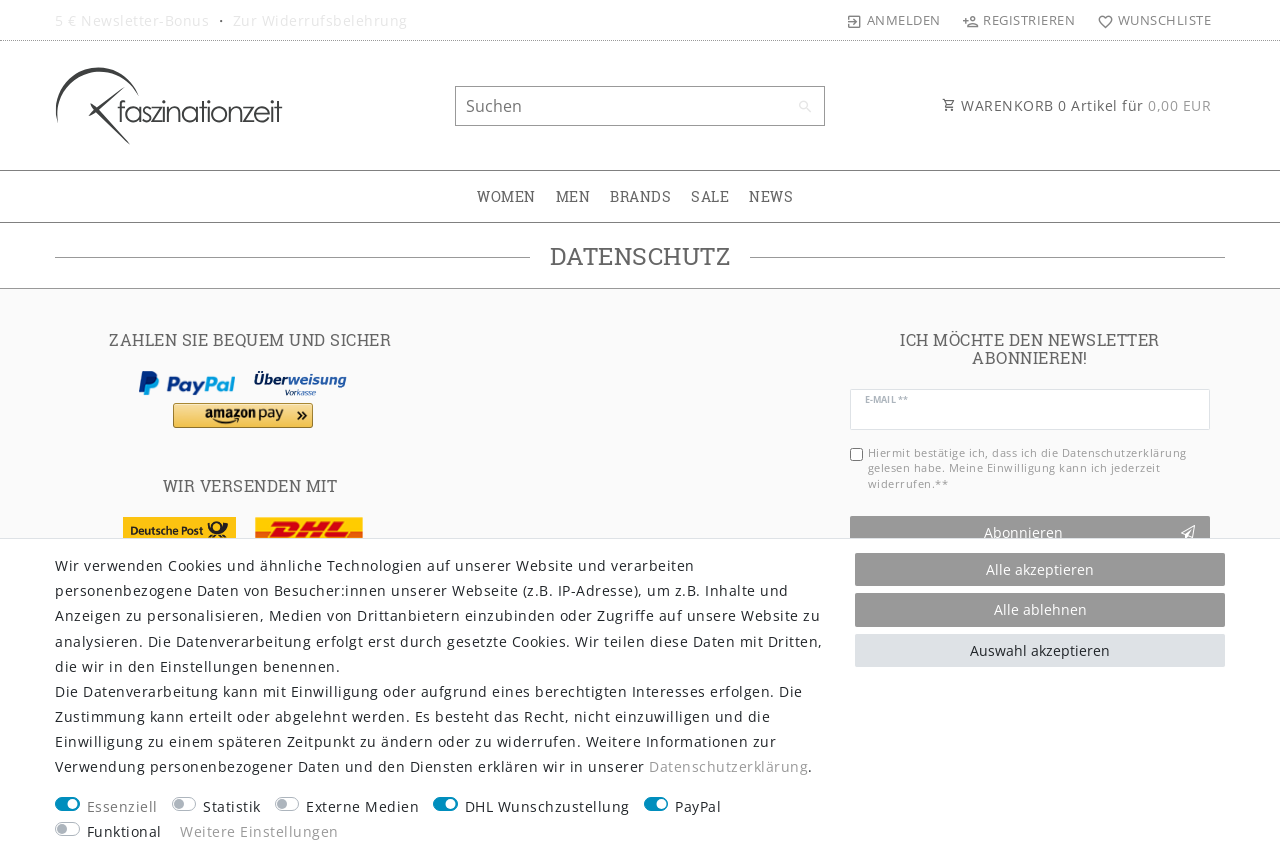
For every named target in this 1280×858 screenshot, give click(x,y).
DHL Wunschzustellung (547, 806)
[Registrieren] (1019, 20)
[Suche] (805, 107)
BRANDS (640, 196)
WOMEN (506, 196)
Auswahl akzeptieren (1040, 650)
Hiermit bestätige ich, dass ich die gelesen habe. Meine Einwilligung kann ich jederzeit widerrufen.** (1027, 468)
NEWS (771, 196)
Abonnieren (1090, 532)
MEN (573, 196)
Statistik (232, 806)
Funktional (124, 831)
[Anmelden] (894, 20)
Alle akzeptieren (1040, 569)
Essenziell (122, 806)
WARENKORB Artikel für (1076, 105)
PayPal (698, 806)
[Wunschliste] (1149, 20)
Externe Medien (362, 806)
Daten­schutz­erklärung (728, 766)
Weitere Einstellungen (259, 831)
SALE (710, 196)
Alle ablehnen (1040, 609)
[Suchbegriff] (640, 106)
